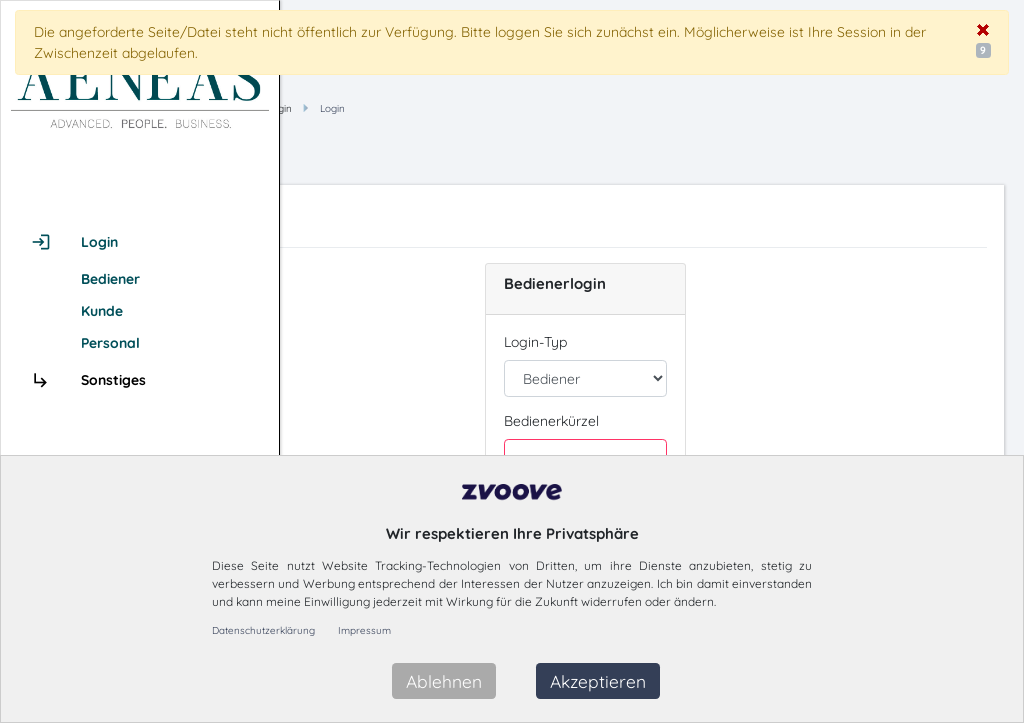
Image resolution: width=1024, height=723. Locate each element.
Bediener (110, 279)
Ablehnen (444, 681)
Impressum (364, 630)
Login (551, 108)
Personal (110, 343)
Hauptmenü (430, 108)
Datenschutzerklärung (263, 630)
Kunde (102, 311)
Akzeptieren (598, 681)
